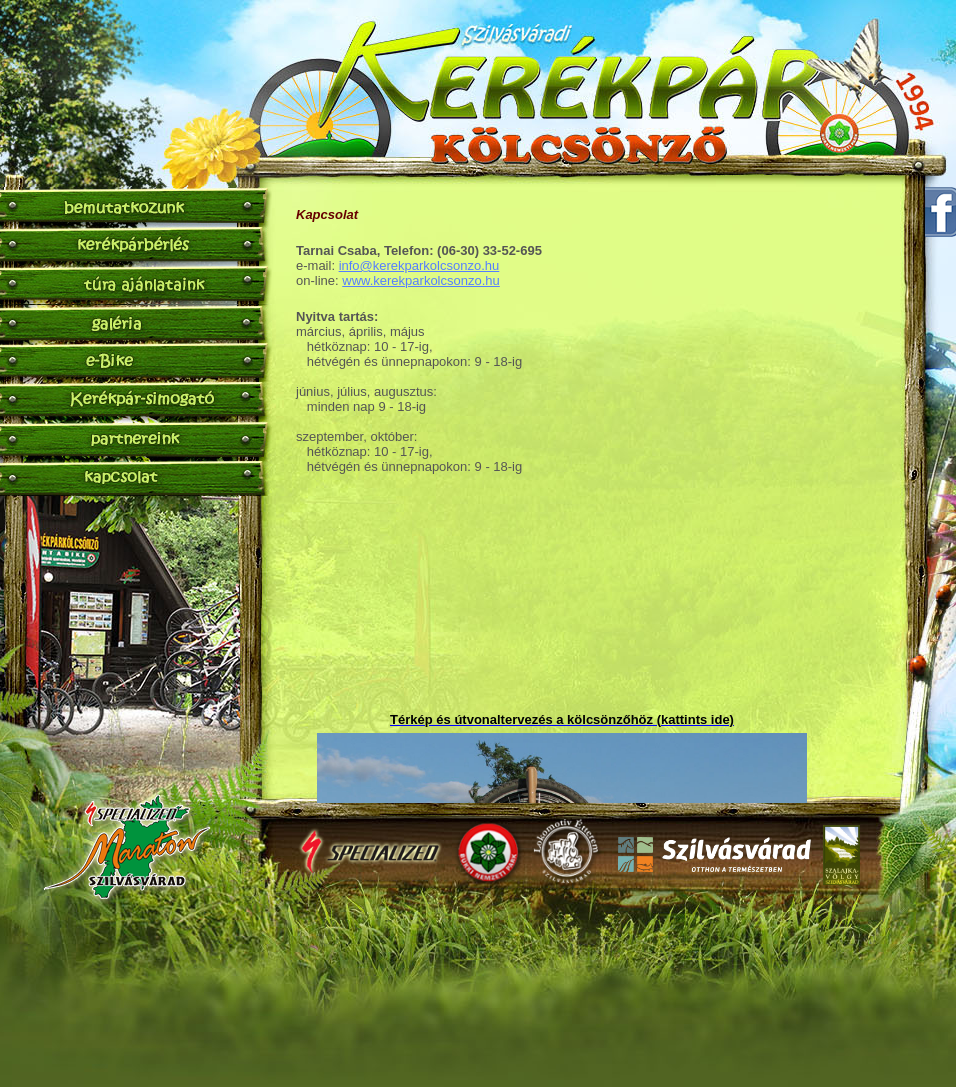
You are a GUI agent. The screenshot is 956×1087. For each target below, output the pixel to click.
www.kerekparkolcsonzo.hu (421, 280)
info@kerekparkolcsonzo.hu (419, 265)
